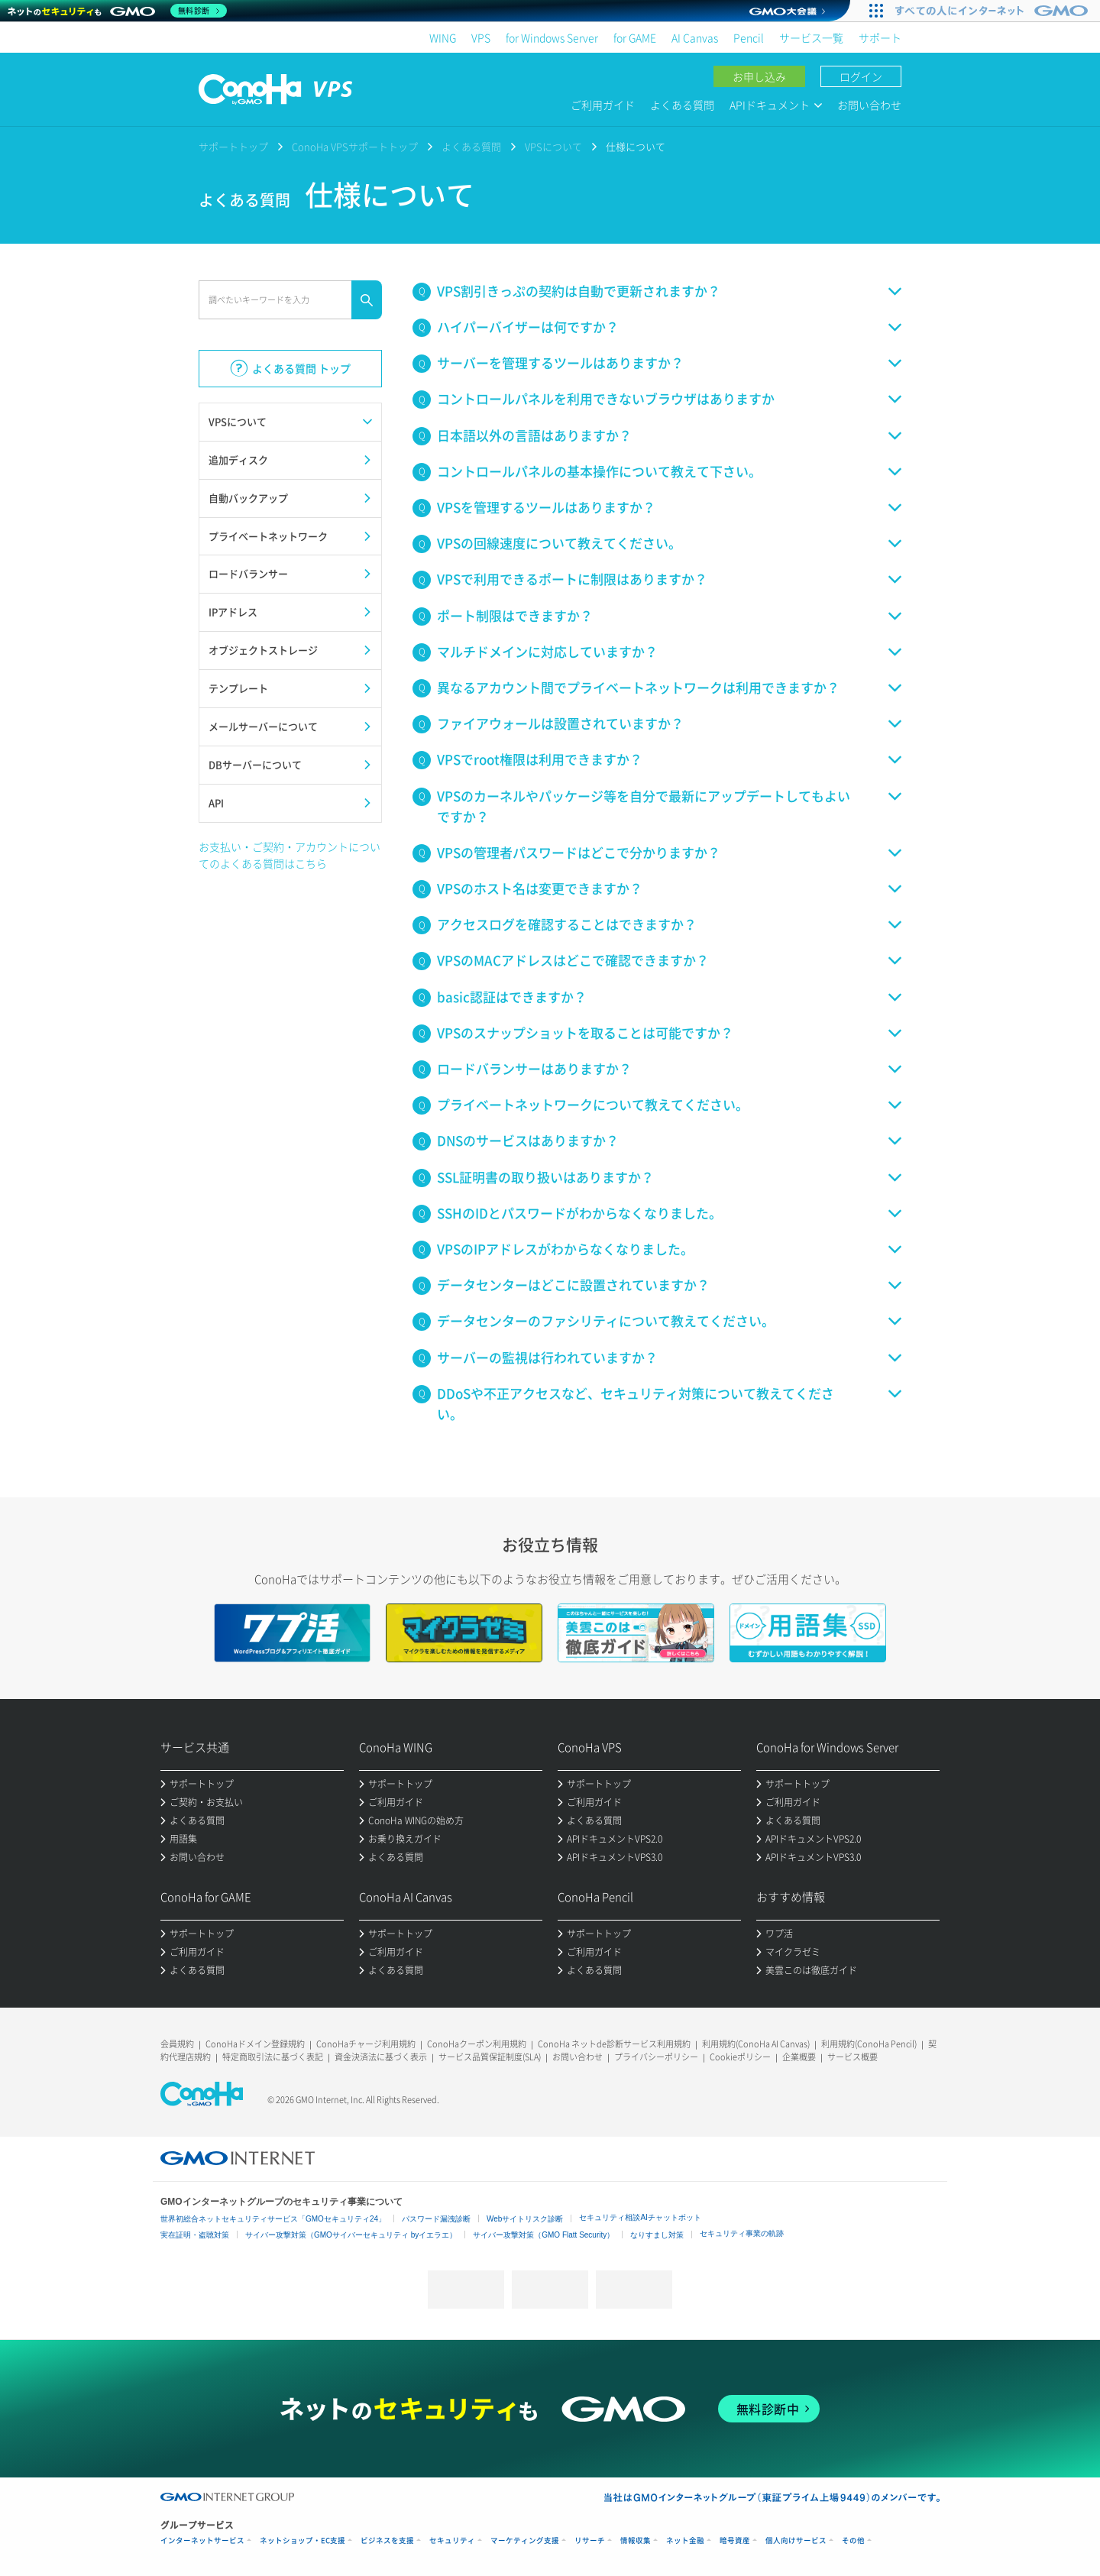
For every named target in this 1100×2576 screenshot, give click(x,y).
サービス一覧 (811, 37)
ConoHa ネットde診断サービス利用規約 (614, 2043)
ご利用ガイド (603, 104)
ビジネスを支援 (387, 2540)
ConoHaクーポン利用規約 (476, 2043)
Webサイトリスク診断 (525, 2219)
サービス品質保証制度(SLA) (489, 2056)
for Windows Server (552, 37)
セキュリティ (452, 2540)
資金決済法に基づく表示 (381, 2056)
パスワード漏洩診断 (436, 2219)
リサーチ (589, 2540)
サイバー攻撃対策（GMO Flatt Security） (543, 2235)
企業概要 (799, 2056)
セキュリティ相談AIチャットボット (639, 2217)
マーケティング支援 (524, 2540)
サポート (880, 37)
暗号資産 (735, 2540)
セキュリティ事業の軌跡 (742, 2233)
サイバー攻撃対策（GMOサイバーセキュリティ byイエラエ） (351, 2235)
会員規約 (177, 2043)
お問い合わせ (869, 104)
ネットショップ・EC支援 (302, 2540)
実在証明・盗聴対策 (194, 2235)
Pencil (748, 37)
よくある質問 (682, 104)
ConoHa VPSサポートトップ (355, 146)
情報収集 (635, 2540)
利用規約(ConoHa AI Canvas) (756, 2043)
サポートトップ (233, 146)
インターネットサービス (202, 2540)
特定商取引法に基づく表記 (272, 2056)
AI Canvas (694, 37)
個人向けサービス (796, 2540)
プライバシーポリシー (656, 2056)
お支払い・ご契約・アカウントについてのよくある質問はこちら (289, 855)
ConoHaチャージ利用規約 (366, 2043)
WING (442, 37)
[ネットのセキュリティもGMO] (117, 10)
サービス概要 (852, 2056)
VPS (480, 37)
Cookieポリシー (740, 2056)
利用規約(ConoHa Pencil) (869, 2043)
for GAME (634, 37)
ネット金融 (685, 2540)
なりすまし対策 (657, 2235)
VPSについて (553, 146)
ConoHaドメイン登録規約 (255, 2043)
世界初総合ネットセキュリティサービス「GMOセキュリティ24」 (273, 2219)
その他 (853, 2540)
